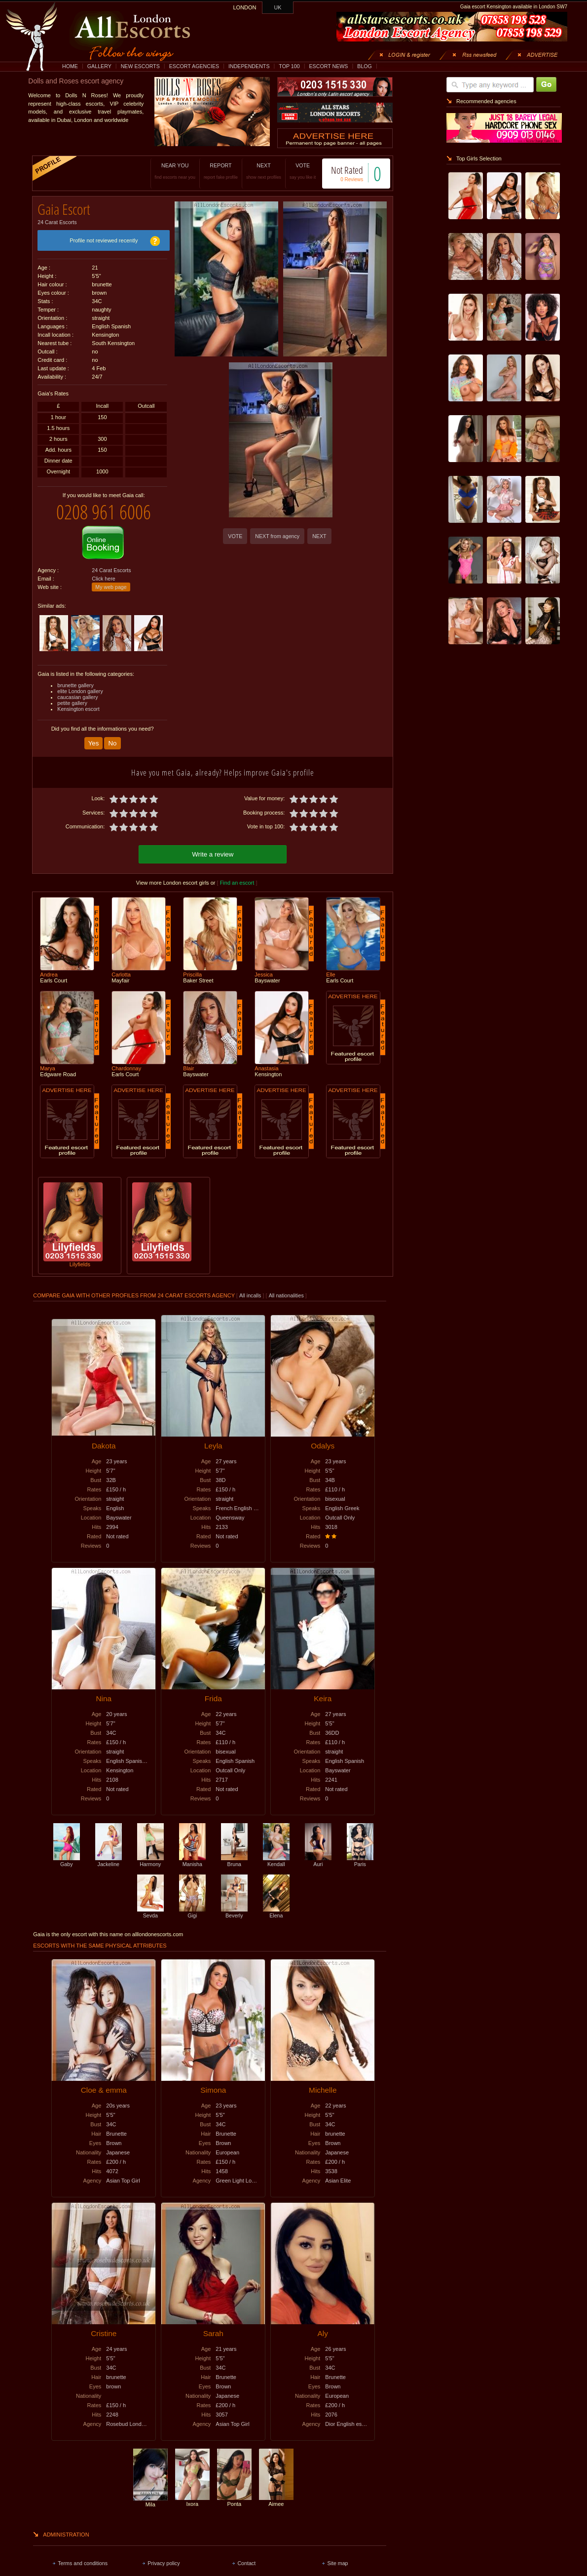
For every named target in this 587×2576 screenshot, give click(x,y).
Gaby (66, 1852)
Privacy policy (163, 2554)
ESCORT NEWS (328, 66)
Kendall (276, 1852)
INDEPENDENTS (249, 66)
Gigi (192, 1904)
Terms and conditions (83, 2554)
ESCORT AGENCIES (194, 66)
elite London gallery (80, 684)
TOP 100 (289, 66)
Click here (103, 571)
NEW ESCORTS (140, 66)
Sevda (150, 1904)
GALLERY (99, 66)
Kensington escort (78, 701)
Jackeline (108, 1852)
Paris (360, 1852)
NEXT (253, 171)
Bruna (234, 1852)
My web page (110, 580)
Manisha (192, 1852)
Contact (246, 2554)
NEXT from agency (277, 536)
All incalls (250, 1286)
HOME (70, 66)
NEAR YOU (165, 171)
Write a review (212, 845)
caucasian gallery (77, 690)
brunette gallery (75, 678)
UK (278, 7)
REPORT (210, 171)
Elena (276, 1904)
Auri (318, 1852)
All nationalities (286, 1286)
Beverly (234, 1904)
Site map (337, 2554)
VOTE (292, 171)
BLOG (364, 66)
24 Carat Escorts (56, 219)
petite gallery (72, 696)
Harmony (150, 1852)
